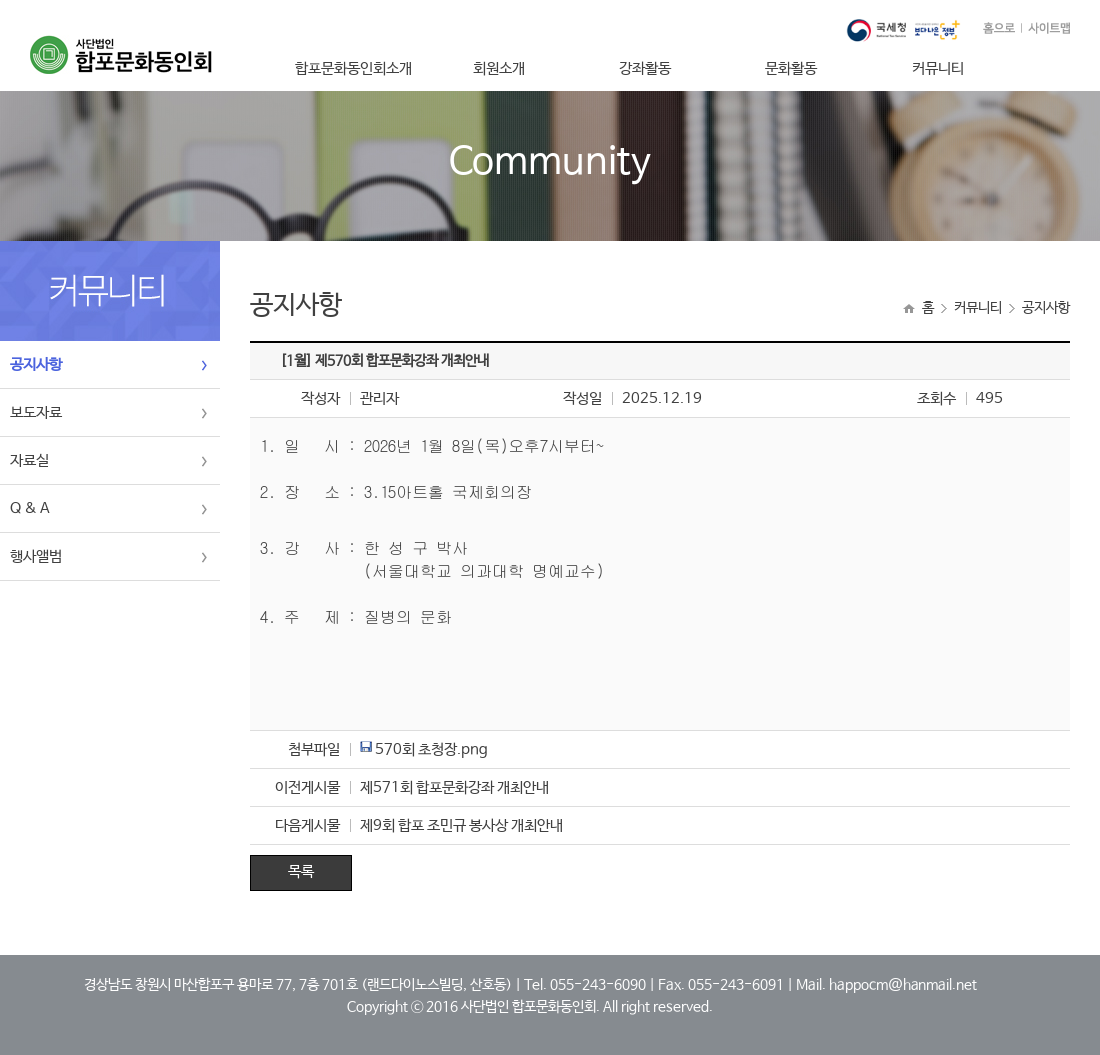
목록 (301, 871)
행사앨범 (36, 556)
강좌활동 (645, 68)
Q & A (30, 508)
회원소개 (499, 68)
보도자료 (36, 412)
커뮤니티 (938, 68)
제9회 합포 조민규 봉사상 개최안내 (461, 825)
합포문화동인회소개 (353, 68)
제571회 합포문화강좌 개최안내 (454, 787)
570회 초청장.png (431, 749)
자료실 (29, 460)
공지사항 (36, 364)
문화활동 (791, 68)
